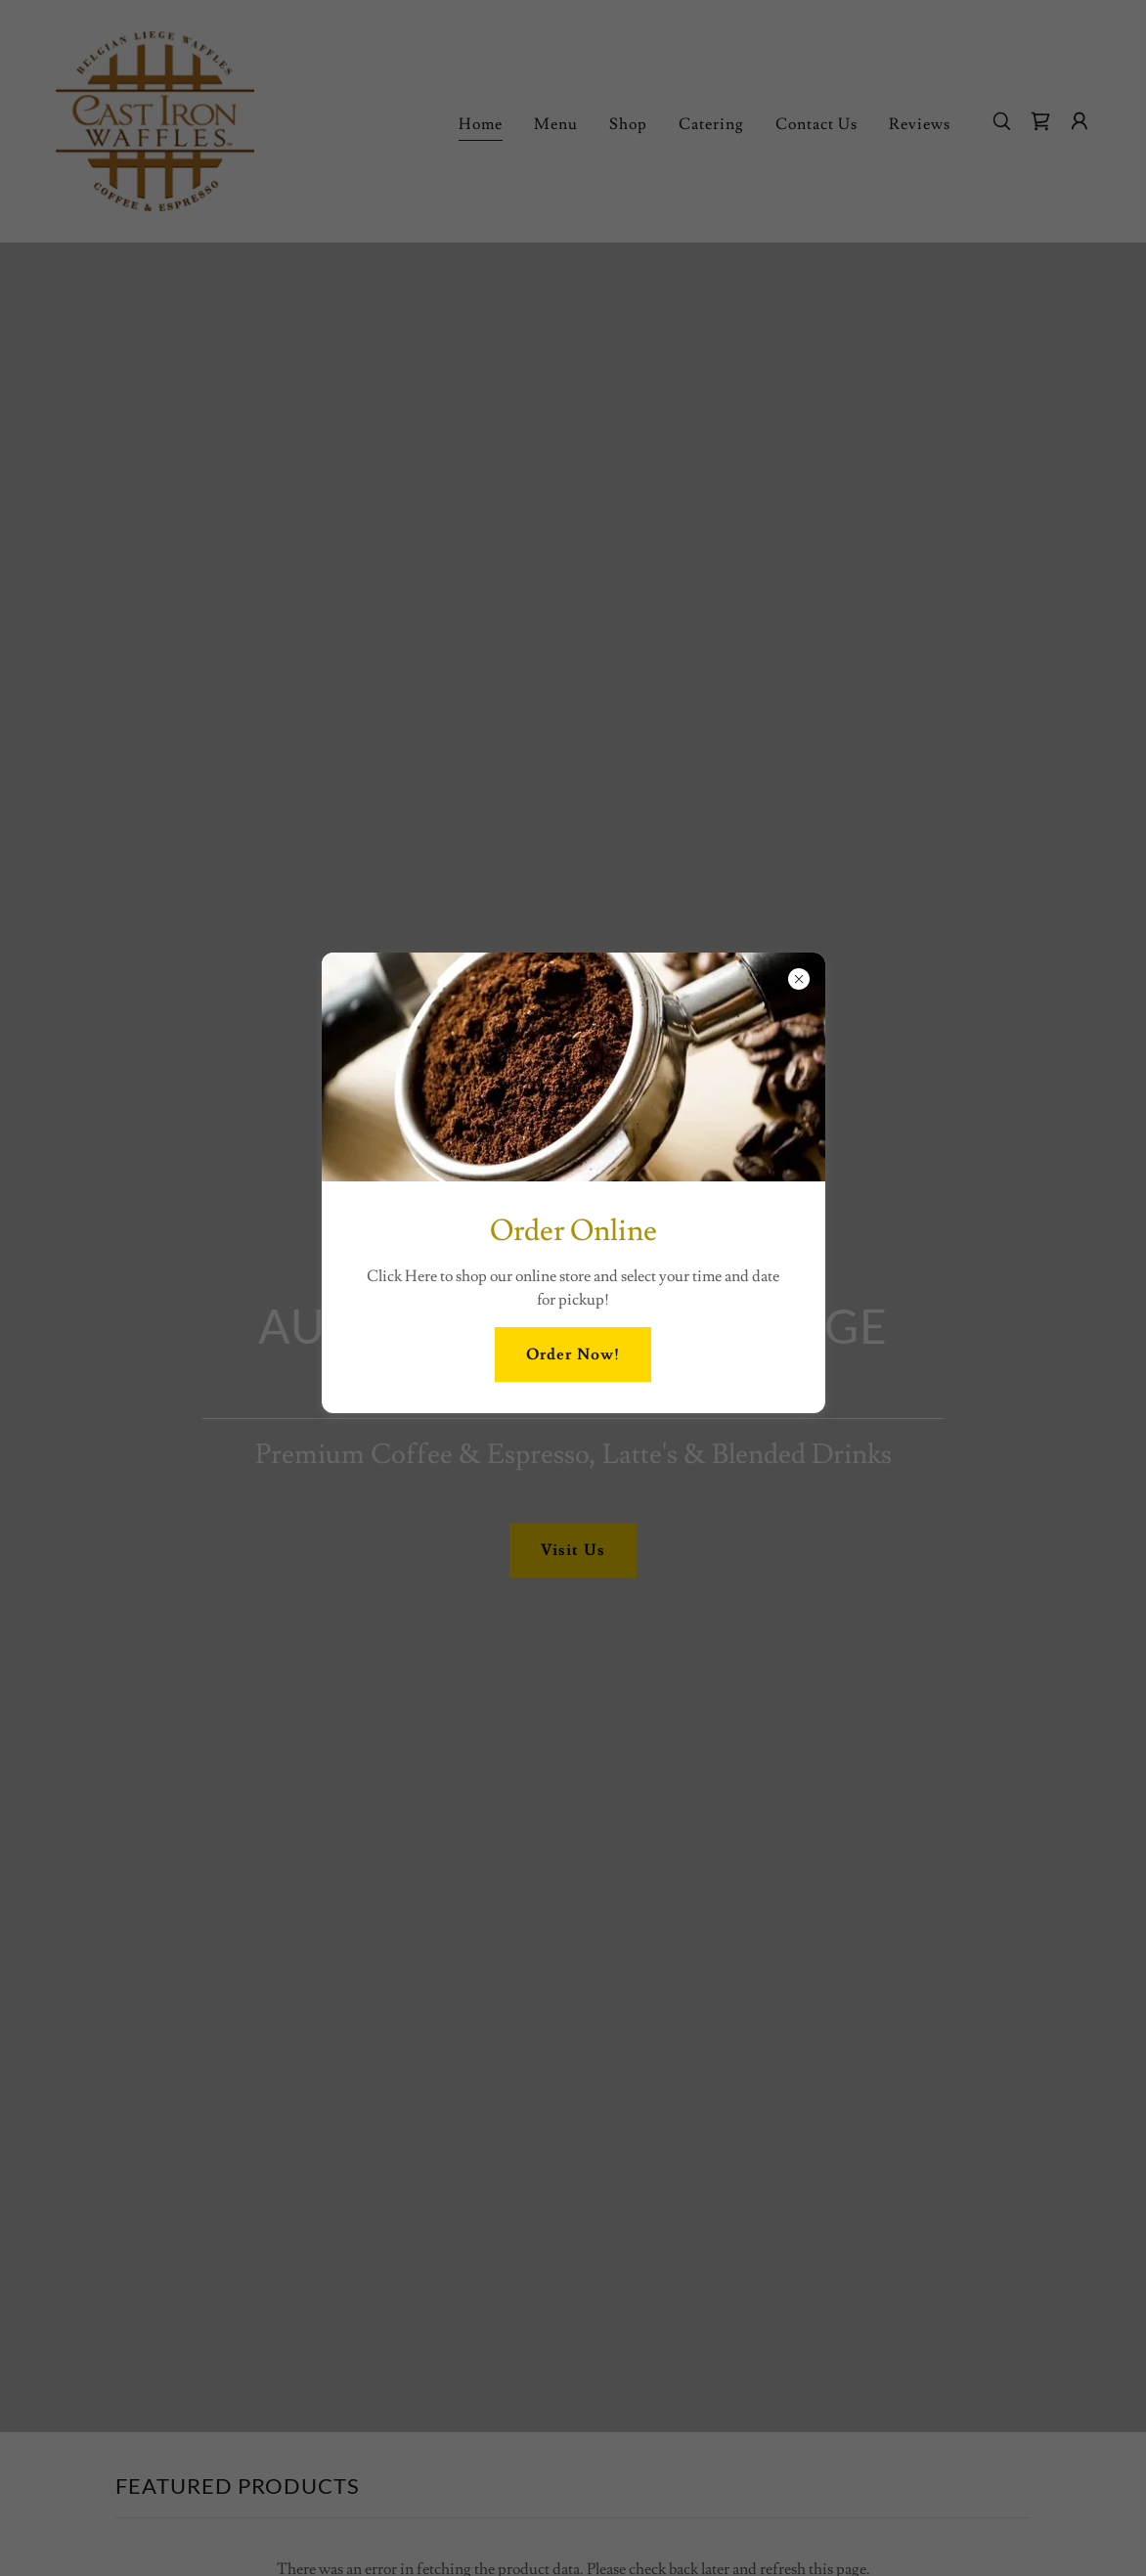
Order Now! (572, 1354)
